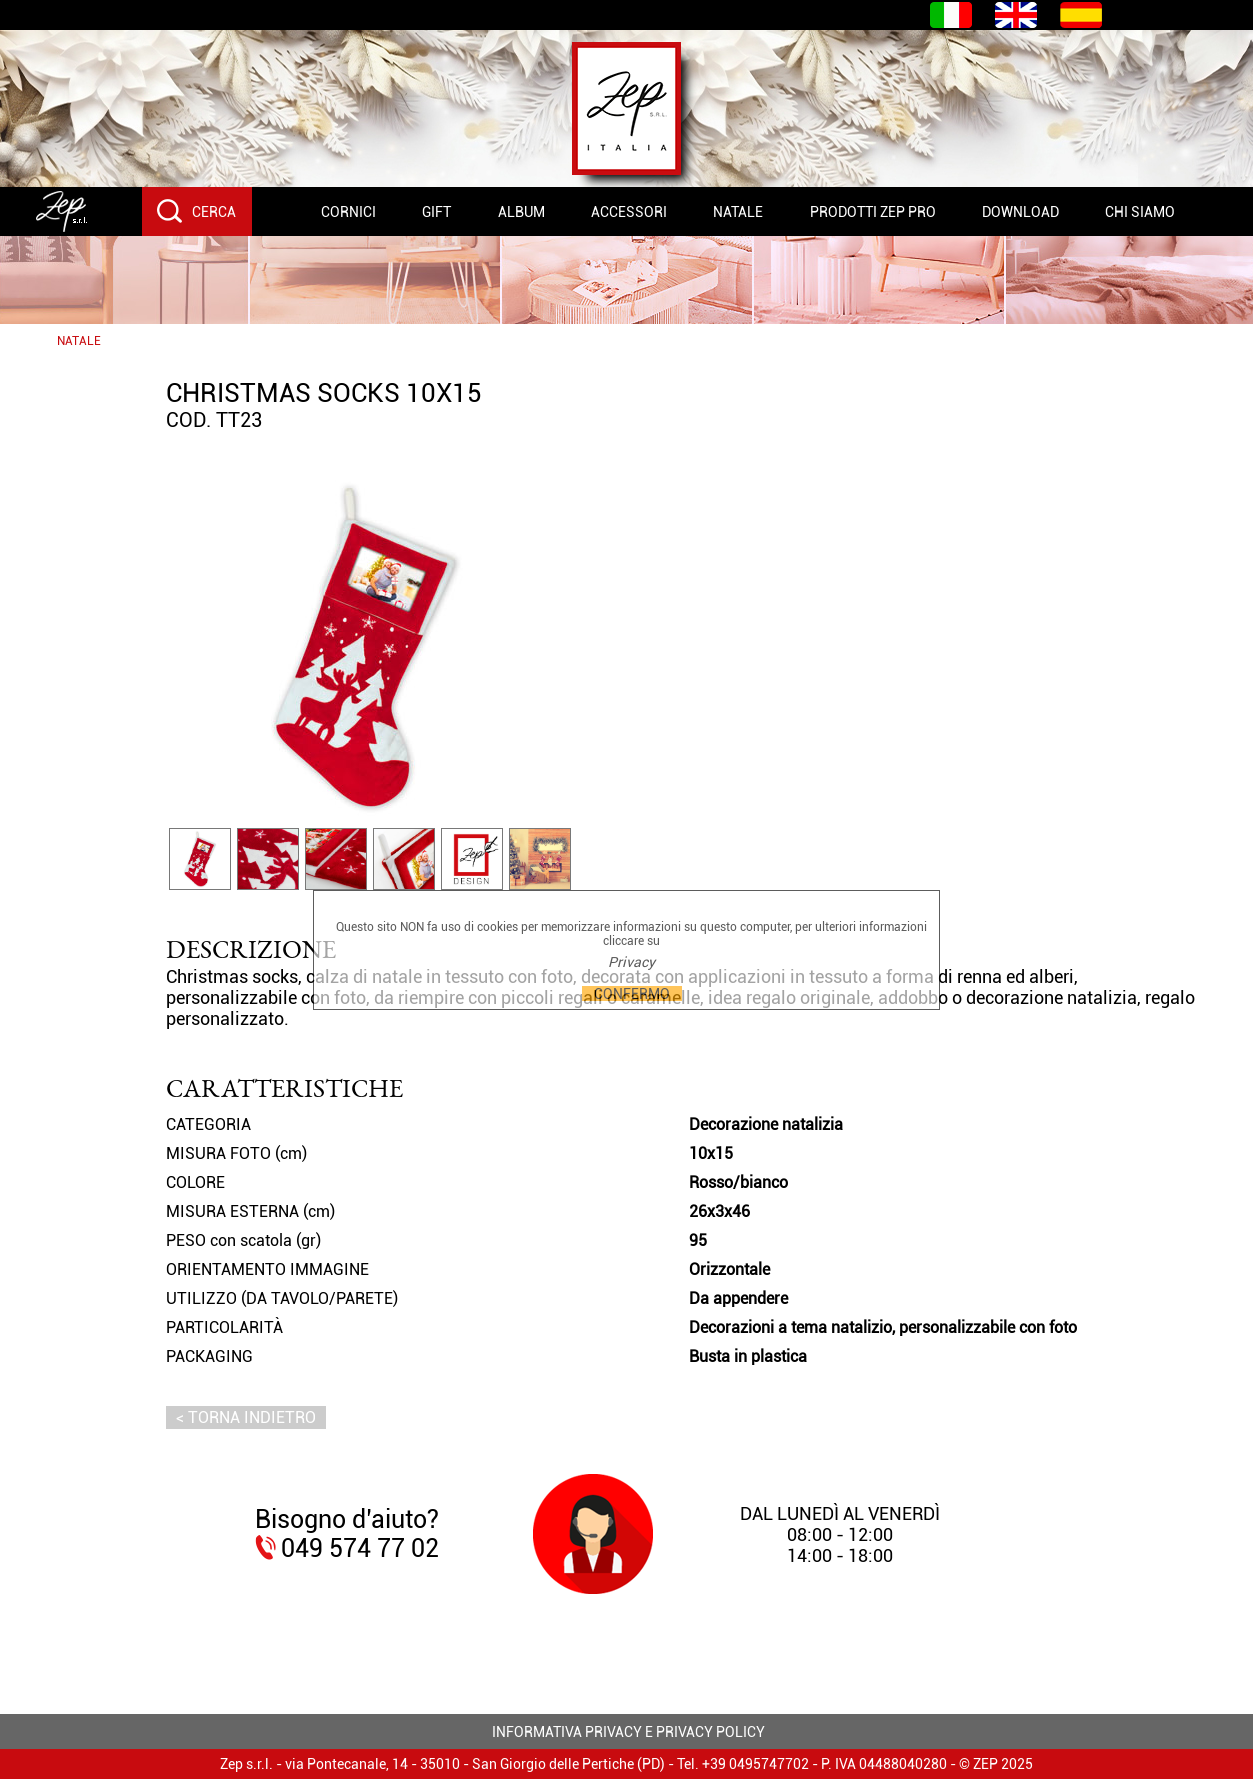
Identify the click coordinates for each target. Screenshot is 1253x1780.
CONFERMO (632, 993)
